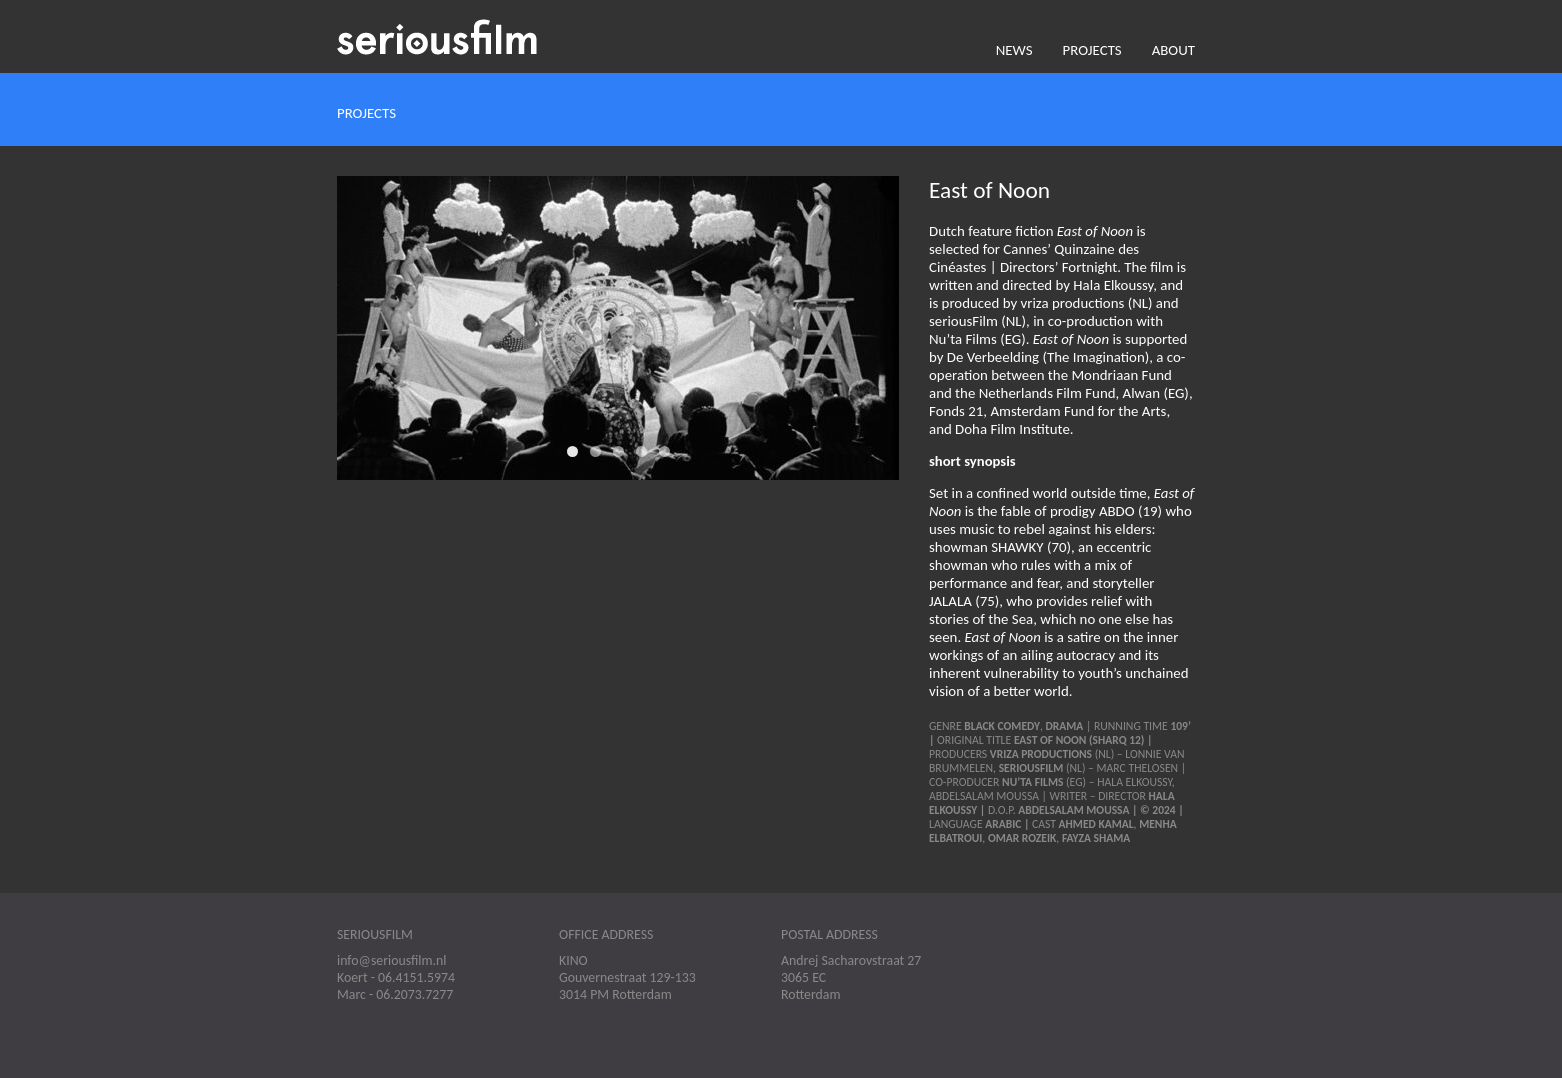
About (1173, 50)
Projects (1092, 50)
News (1014, 50)
